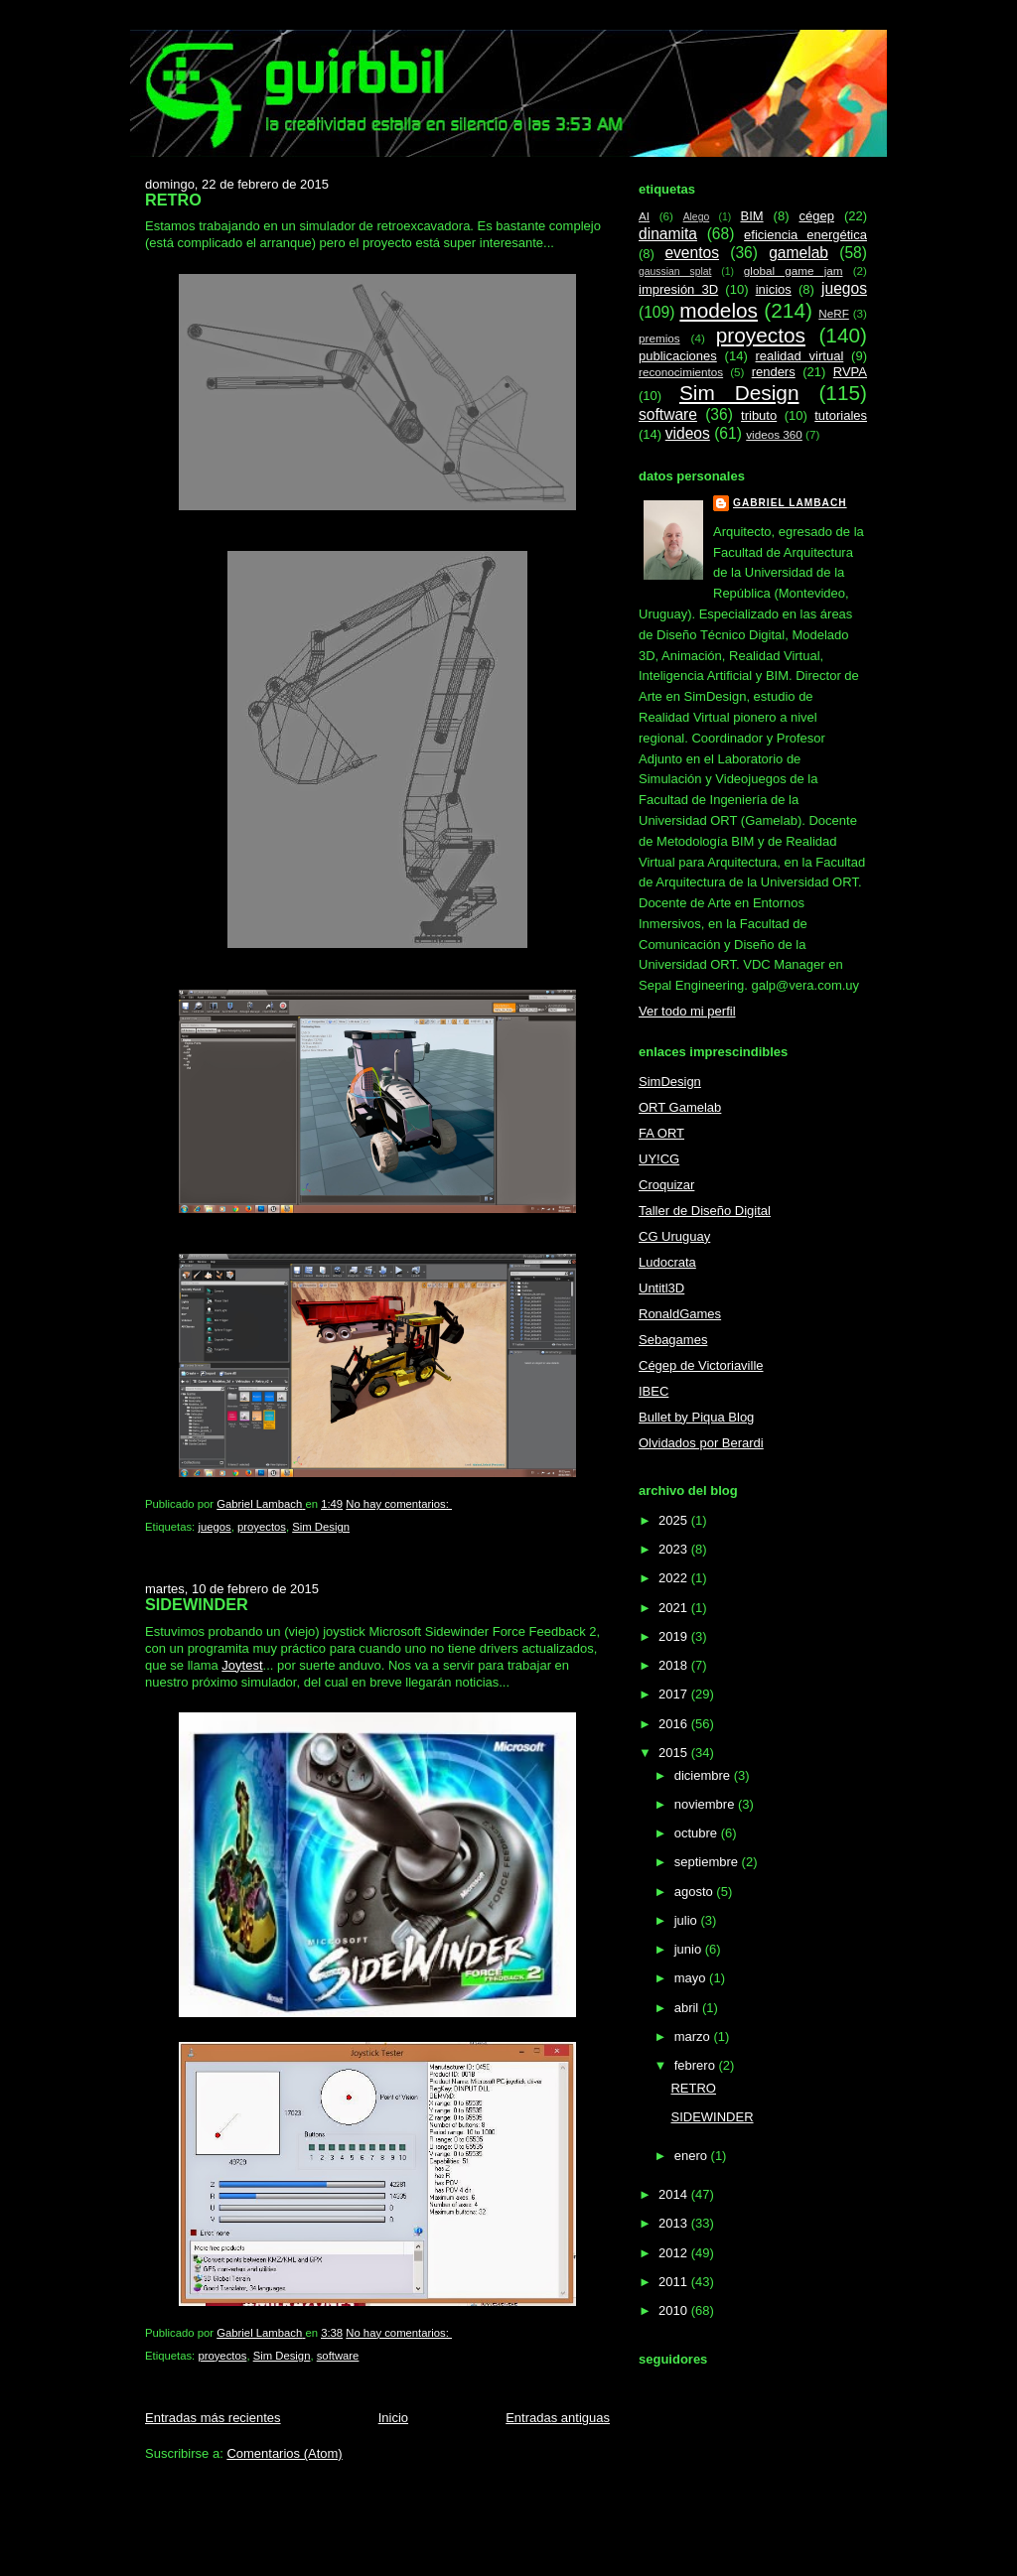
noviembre (706, 1804)
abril (688, 2007)
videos (687, 433)
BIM (751, 215)
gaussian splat (675, 271)
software (338, 2356)
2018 (674, 1665)
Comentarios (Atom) (284, 2453)
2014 (674, 2194)
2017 (674, 1694)
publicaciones (678, 355)
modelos (718, 310)
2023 (674, 1549)
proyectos (261, 1527)
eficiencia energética (805, 234)
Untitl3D (661, 1288)
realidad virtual (800, 355)
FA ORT (661, 1133)
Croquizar (666, 1184)
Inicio (393, 2417)
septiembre (708, 1861)
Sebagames (673, 1339)
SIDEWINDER (196, 1604)
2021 (674, 1607)
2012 (674, 2252)
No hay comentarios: (399, 1504)
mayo (691, 1977)
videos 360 (774, 434)
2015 (674, 1752)
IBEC (653, 1391)
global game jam (793, 270)
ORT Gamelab (680, 1107)
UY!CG (659, 1159)
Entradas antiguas (558, 2417)
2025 (674, 1520)
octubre (697, 1833)
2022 (674, 1577)
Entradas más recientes (213, 2417)
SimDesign (670, 1081)
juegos (214, 1527)
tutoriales (840, 415)
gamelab (798, 252)
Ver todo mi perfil (687, 1011)
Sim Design (321, 1527)
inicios (774, 289)
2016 (674, 1723)
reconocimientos (681, 371)
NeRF (833, 313)
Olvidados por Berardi (701, 1442)
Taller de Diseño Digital (705, 1210)
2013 (674, 2223)
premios (659, 338)
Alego (696, 216)
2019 (674, 1636)
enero (692, 2155)
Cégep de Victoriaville (701, 1365)
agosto (695, 1891)
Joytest (241, 1665)
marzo (694, 2036)
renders (774, 371)
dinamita (668, 233)
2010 (674, 2310)
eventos (691, 252)
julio (687, 1920)
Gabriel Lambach (790, 502)
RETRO (173, 199)
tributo (759, 415)
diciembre (704, 1775)
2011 (674, 2281)
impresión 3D (678, 289)
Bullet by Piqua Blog (696, 1417)
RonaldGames (680, 1313)
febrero (696, 2065)
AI (644, 215)
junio (689, 1949)
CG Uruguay (674, 1236)
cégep (816, 215)
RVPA (850, 371)
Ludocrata (667, 1262)
